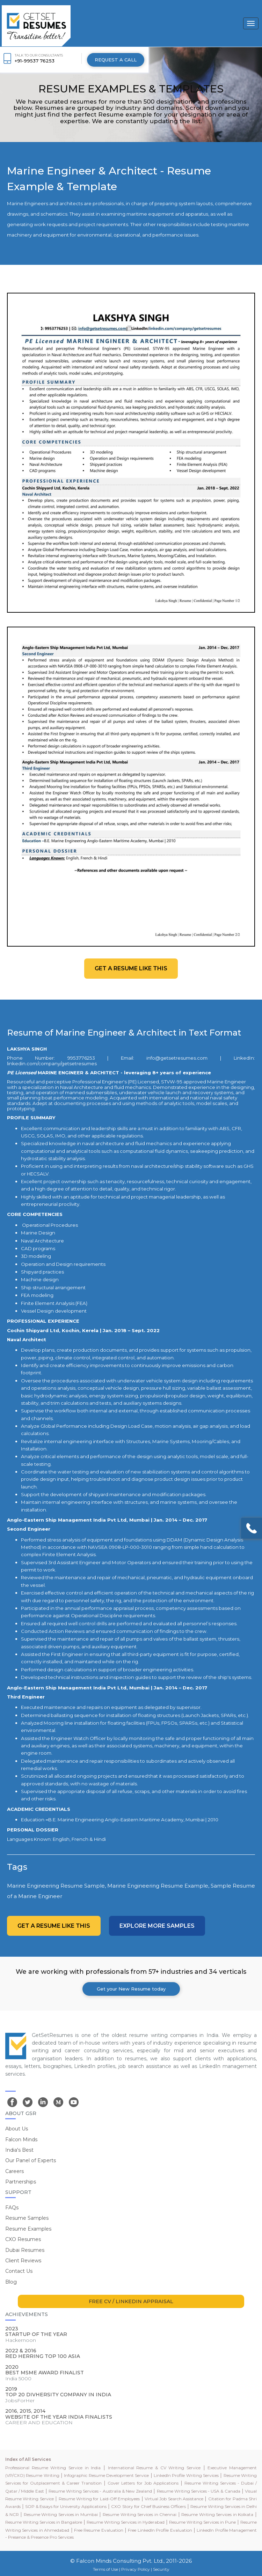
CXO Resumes (23, 2239)
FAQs (12, 2207)
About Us (16, 2129)
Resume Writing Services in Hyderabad (126, 2522)
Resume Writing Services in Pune (202, 2522)
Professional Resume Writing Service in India (53, 2467)
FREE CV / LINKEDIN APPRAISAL (131, 2301)
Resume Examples (28, 2229)
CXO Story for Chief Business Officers (148, 2506)
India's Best (19, 2150)
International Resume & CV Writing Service (154, 2467)
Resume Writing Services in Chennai (139, 2514)
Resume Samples (27, 2218)
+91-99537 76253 (34, 61)
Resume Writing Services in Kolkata (217, 2514)
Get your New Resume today (131, 1989)
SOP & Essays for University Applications (66, 2506)
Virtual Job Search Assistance (174, 2498)
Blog (11, 2282)
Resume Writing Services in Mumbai (61, 2514)
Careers (14, 2171)
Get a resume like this (131, 968)
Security (161, 2569)
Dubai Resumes (24, 2250)
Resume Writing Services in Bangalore (43, 2522)
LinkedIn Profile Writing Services (186, 2475)
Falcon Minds (21, 2139)
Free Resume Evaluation (98, 2530)
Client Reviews (23, 2260)
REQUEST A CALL (116, 59)
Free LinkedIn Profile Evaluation (160, 2530)
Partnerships (20, 2182)
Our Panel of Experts (30, 2160)
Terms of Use (105, 2569)
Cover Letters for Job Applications (143, 2483)
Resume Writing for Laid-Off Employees (99, 2498)
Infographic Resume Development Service (106, 2475)
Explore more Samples (157, 1925)
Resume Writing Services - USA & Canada (198, 2491)
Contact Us (18, 2271)
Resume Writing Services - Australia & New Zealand (100, 2491)
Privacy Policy (135, 2569)
